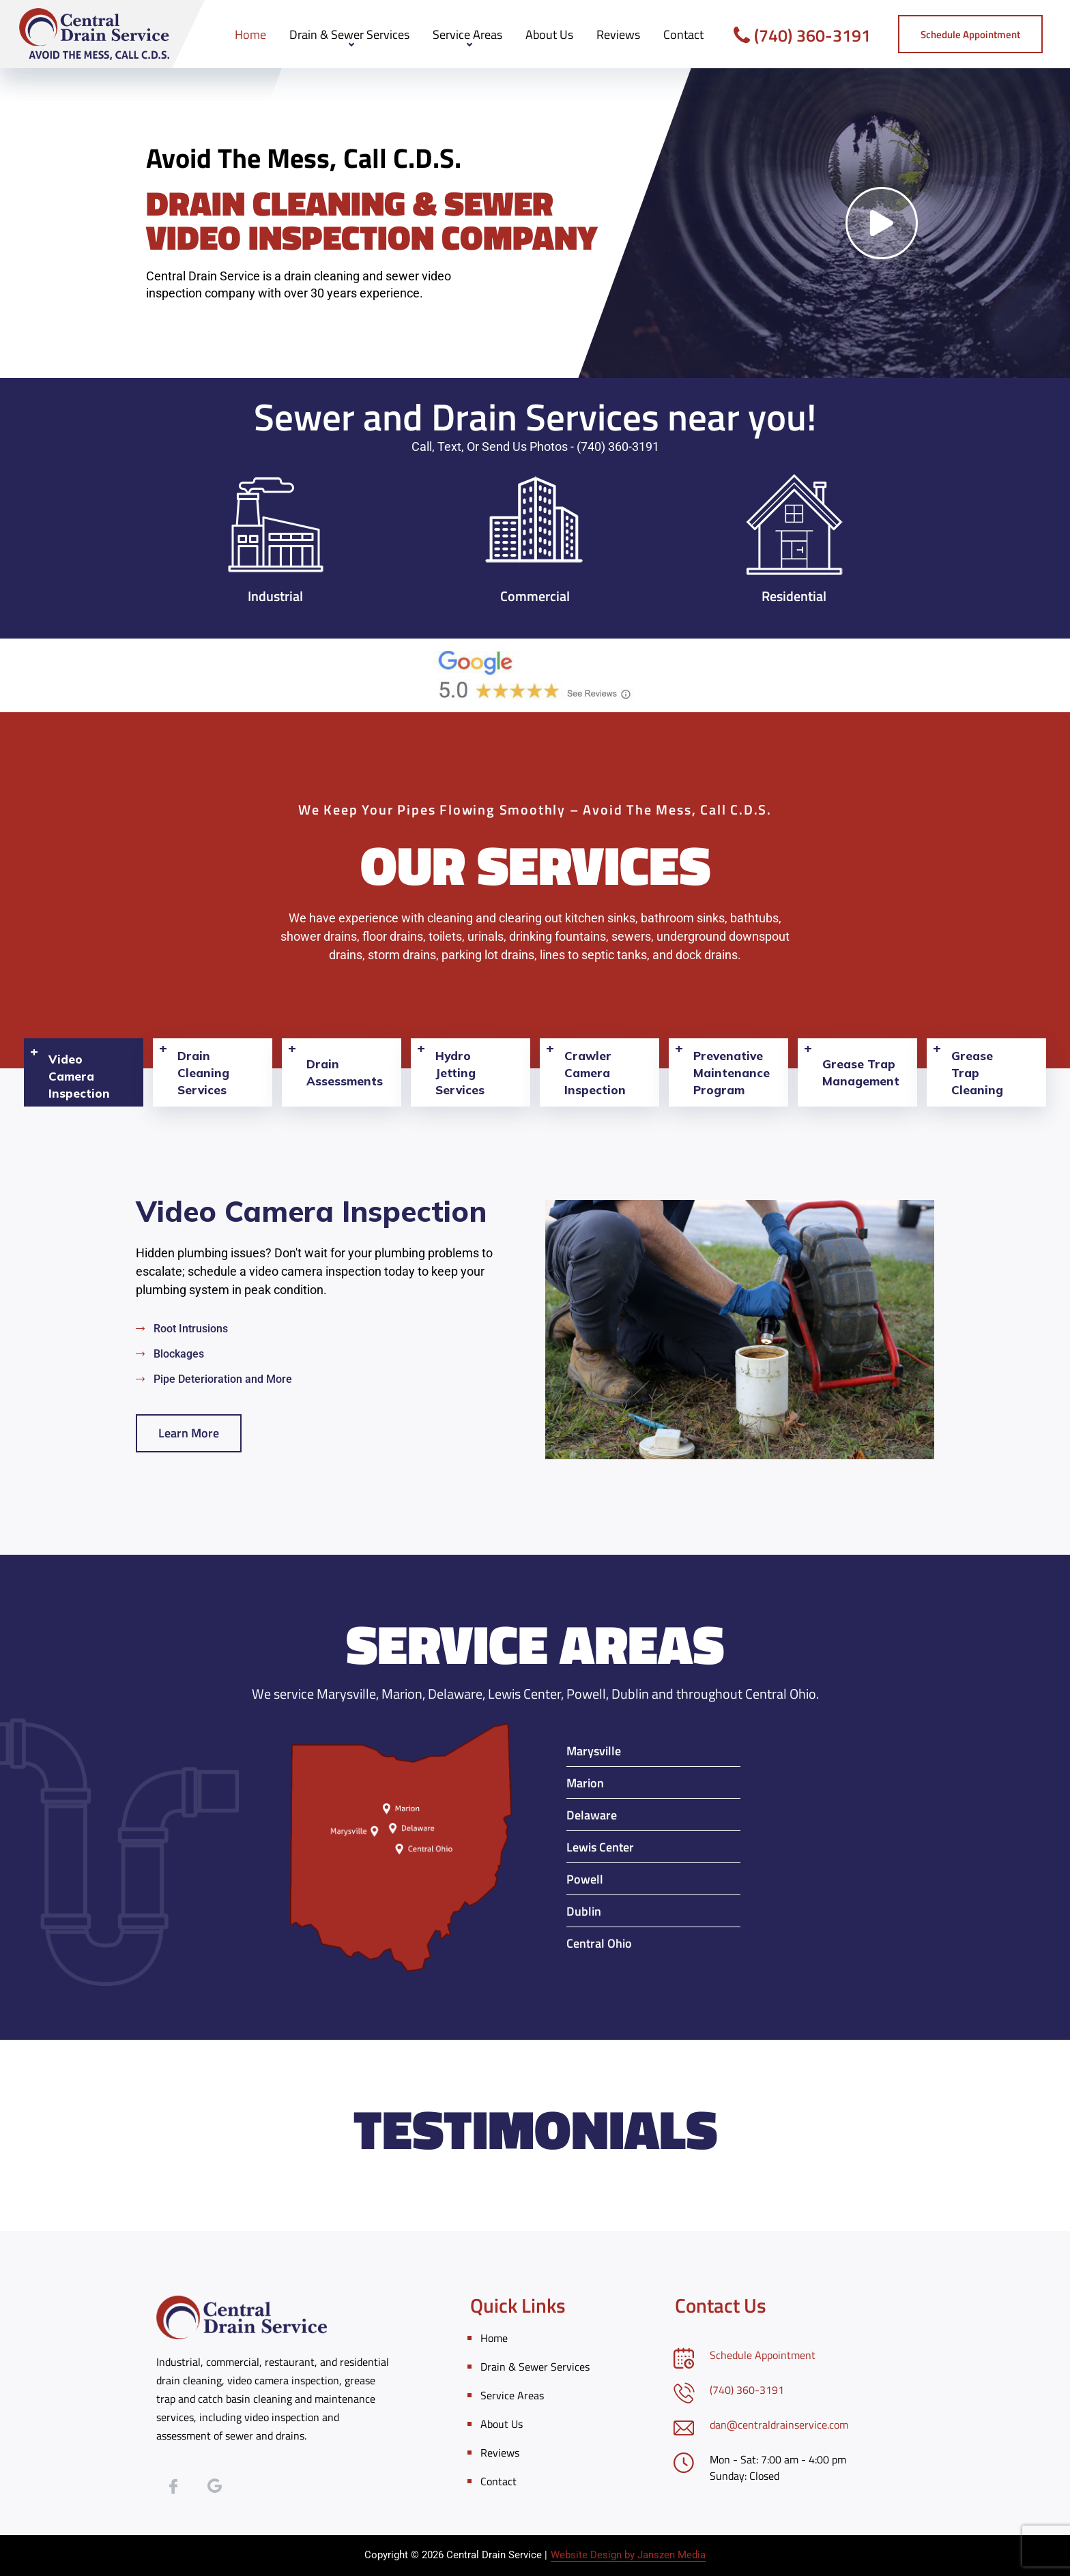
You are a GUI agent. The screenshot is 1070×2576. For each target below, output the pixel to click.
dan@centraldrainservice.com (779, 2424)
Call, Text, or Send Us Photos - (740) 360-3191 (535, 446)
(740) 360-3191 (802, 35)
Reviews (618, 34)
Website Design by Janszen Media (628, 2555)
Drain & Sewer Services (349, 34)
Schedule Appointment (762, 2355)
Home (250, 34)
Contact (683, 34)
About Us (549, 34)
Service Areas (467, 34)
